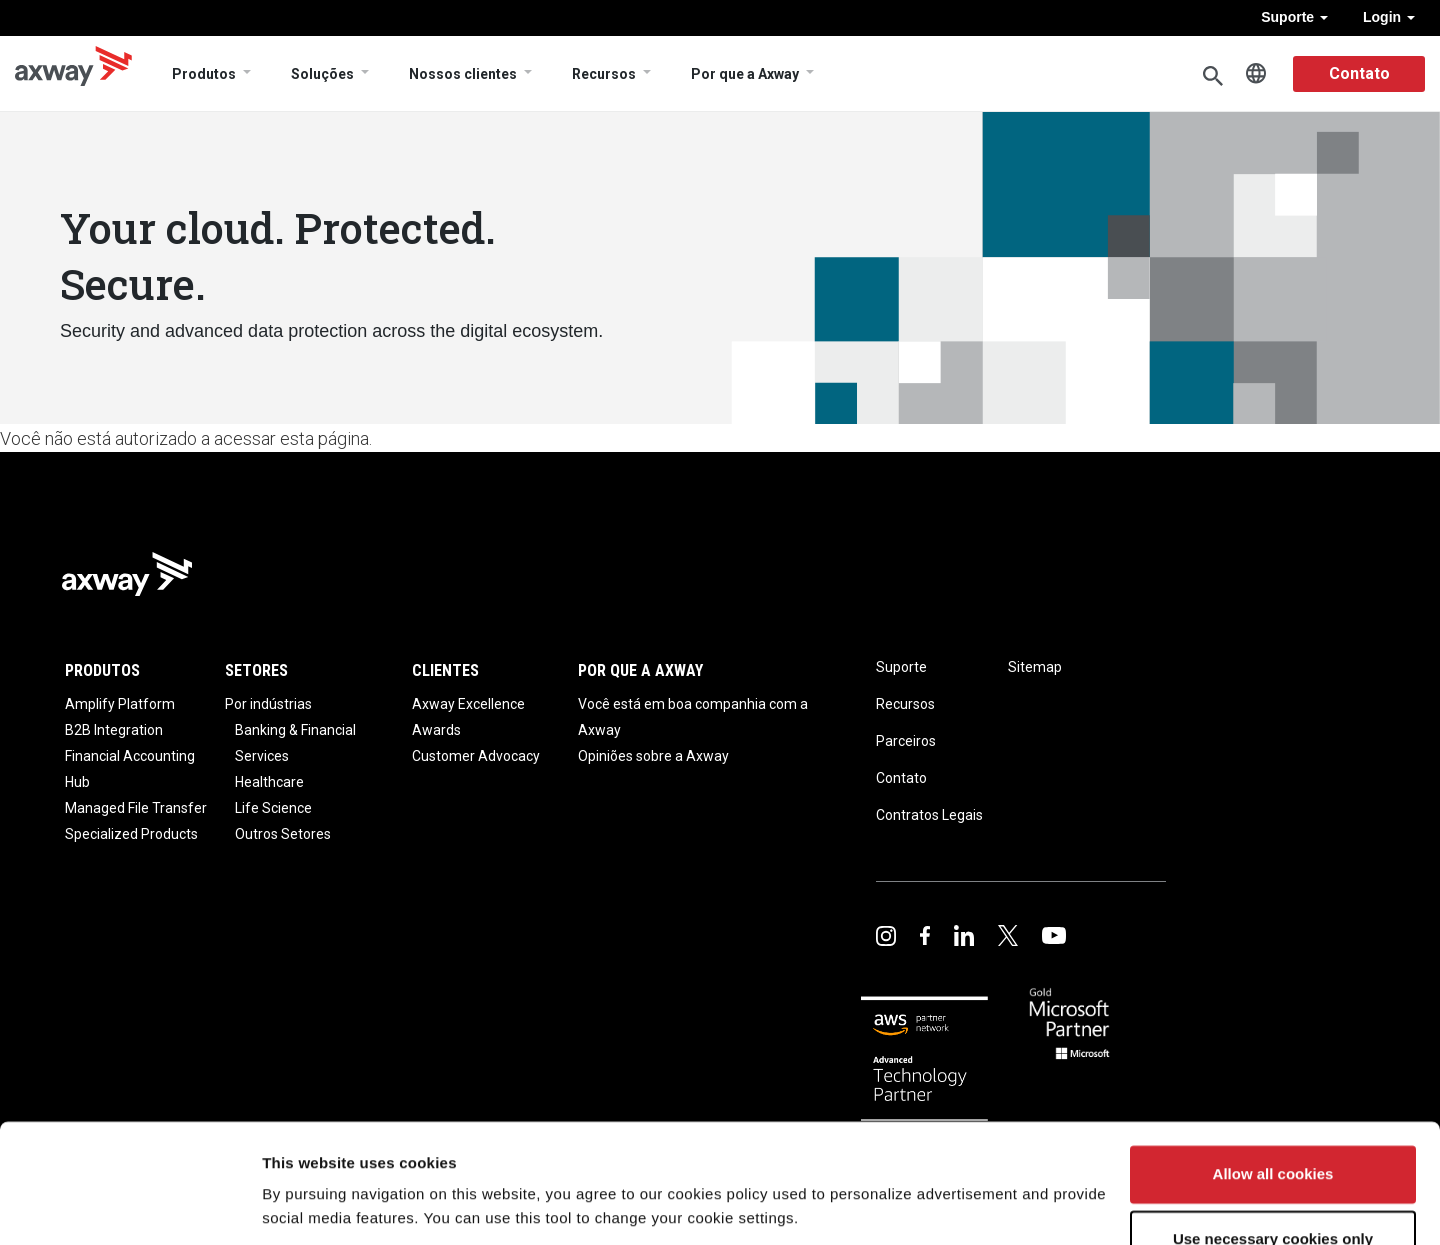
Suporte (1294, 17)
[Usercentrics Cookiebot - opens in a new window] (129, 1206)
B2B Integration (114, 730)
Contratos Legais (929, 815)
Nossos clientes (463, 74)
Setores (256, 670)
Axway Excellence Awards (468, 717)
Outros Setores (283, 834)
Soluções (322, 74)
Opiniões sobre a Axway (653, 756)
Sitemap (1035, 667)
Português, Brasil (1256, 74)
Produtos (204, 74)
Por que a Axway (745, 74)
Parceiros (906, 741)
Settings (292, 1205)
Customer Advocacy (476, 756)
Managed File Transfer (136, 808)
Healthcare (269, 782)
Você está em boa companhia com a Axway (693, 717)
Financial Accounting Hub (130, 769)
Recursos (604, 74)
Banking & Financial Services (295, 743)
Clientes (445, 670)
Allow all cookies (1273, 1106)
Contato (1359, 73)
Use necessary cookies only (1273, 1171)
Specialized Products (131, 834)
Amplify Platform (120, 704)
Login (1389, 17)
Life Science (273, 808)
